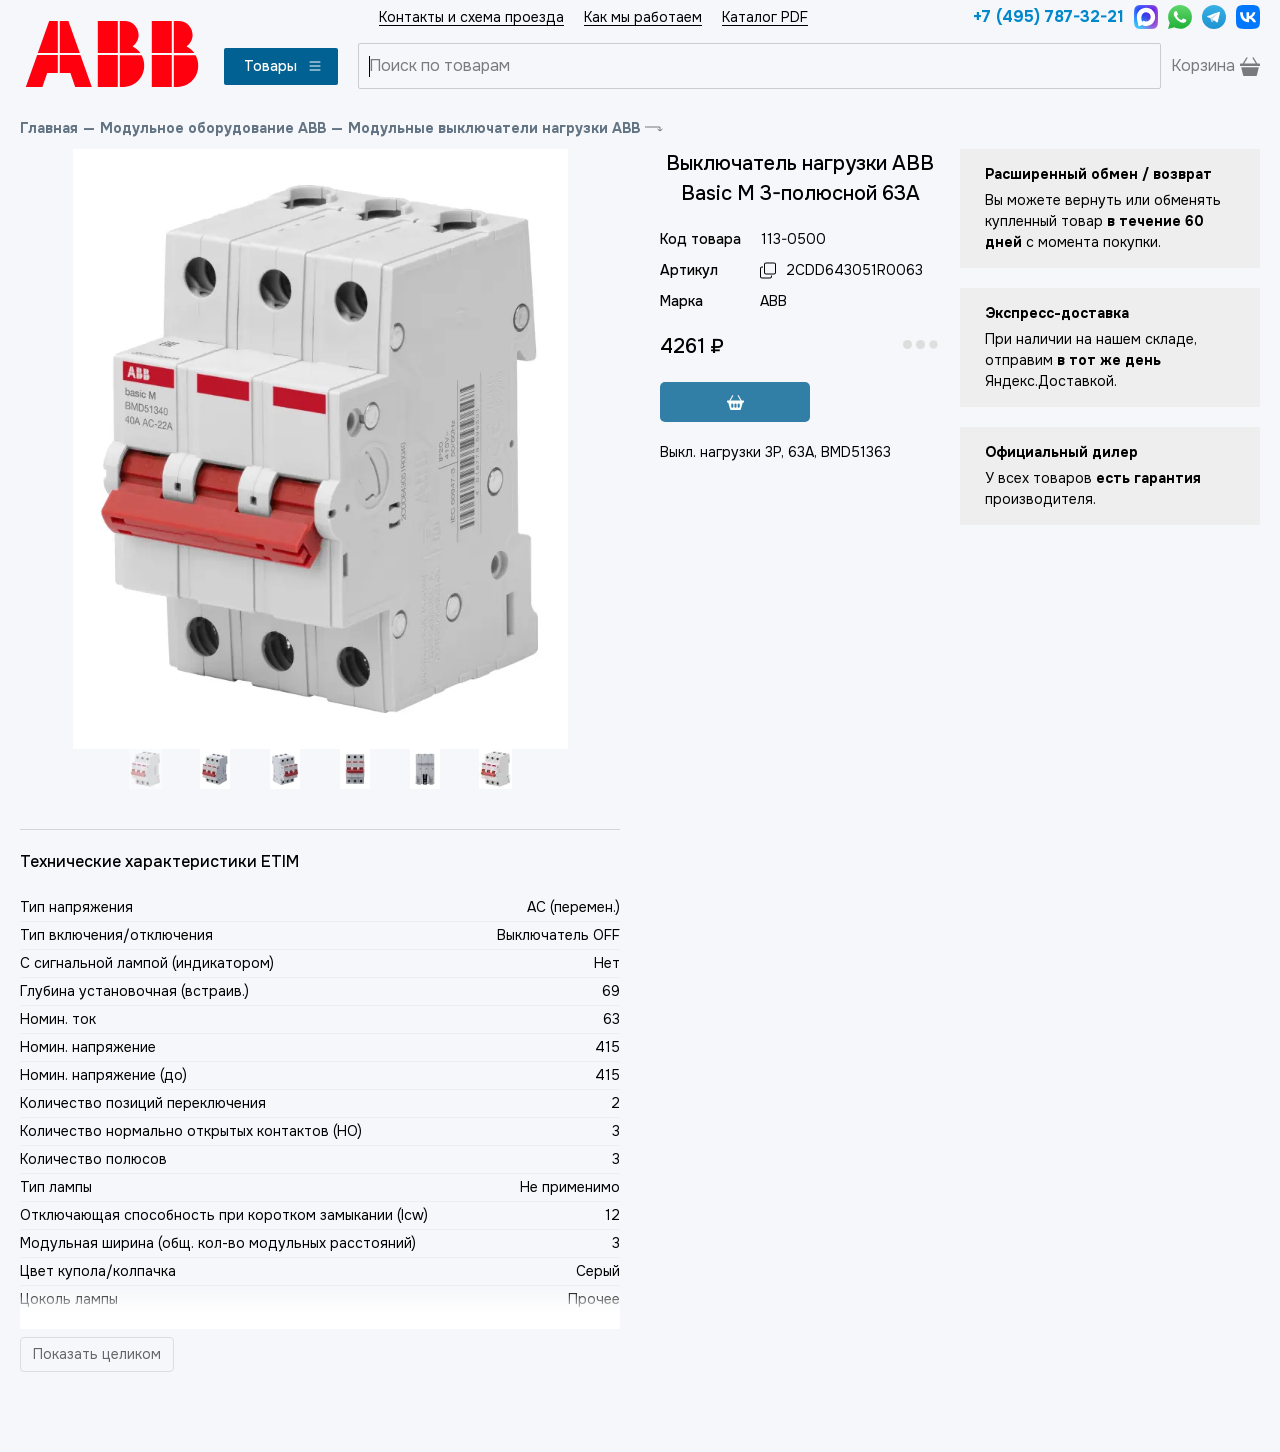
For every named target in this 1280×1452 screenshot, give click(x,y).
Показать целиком (97, 1354)
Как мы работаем (643, 17)
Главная (49, 128)
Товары (283, 66)
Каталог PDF (765, 17)
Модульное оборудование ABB (213, 128)
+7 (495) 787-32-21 (1048, 16)
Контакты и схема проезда (471, 17)
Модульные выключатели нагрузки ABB (494, 128)
